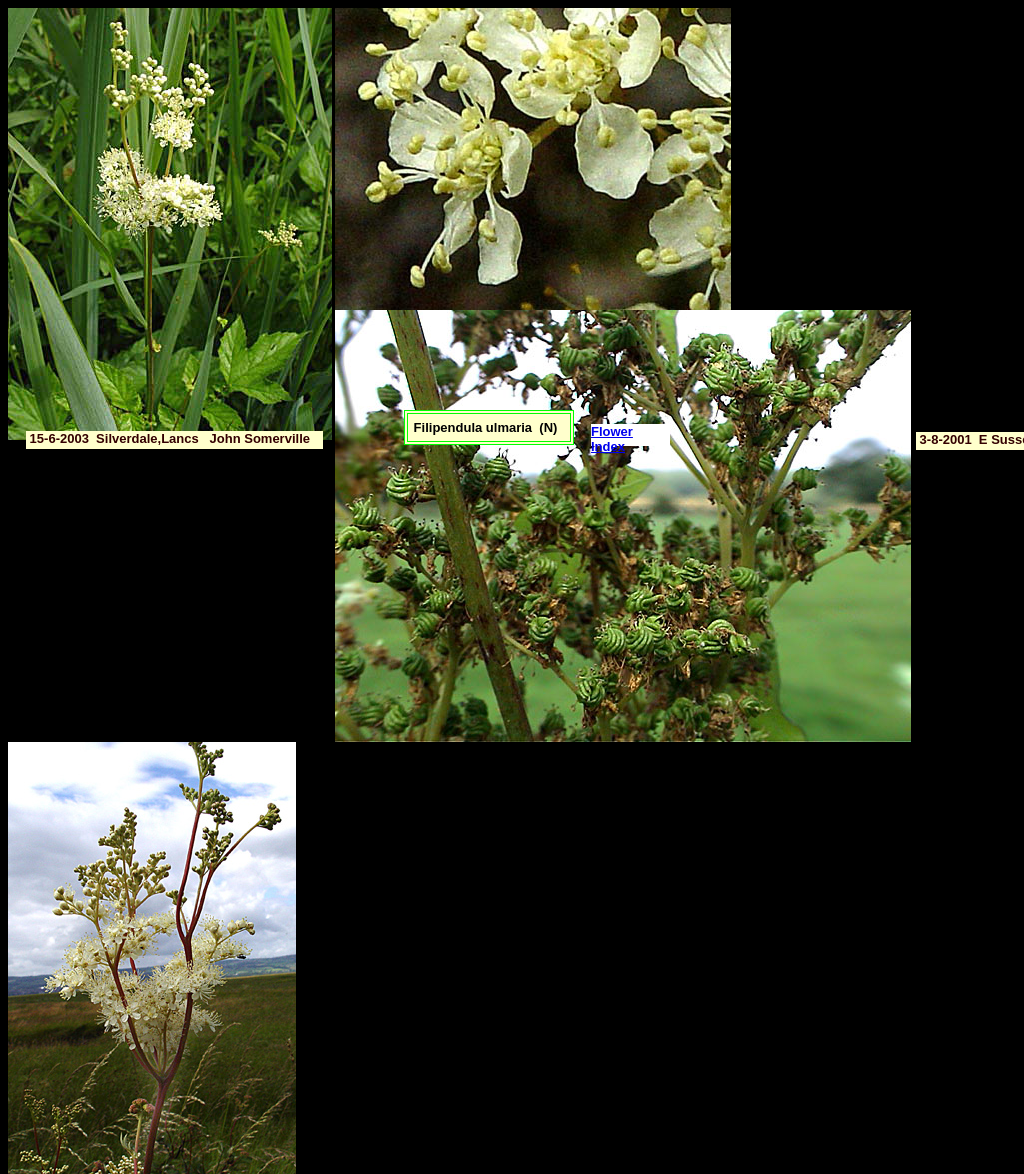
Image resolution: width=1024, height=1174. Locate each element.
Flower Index (612, 439)
